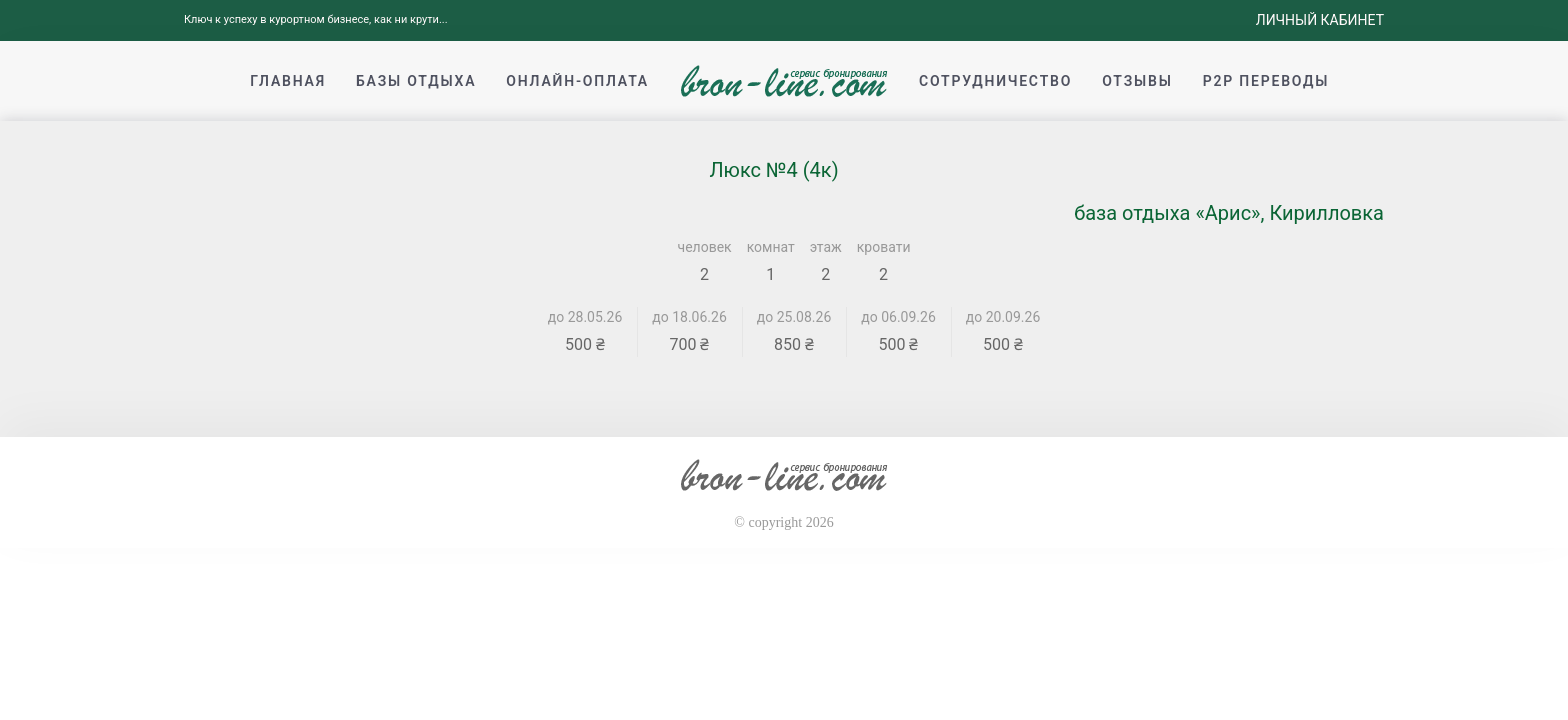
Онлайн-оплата (577, 81)
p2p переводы (1266, 81)
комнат (771, 247)
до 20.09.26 (1003, 317)
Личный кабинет (1320, 20)
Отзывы (1137, 81)
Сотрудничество (995, 81)
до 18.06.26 (689, 317)
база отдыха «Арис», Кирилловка (1229, 213)
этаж (826, 247)
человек (705, 247)
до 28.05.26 (585, 317)
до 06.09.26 (898, 317)
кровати (884, 247)
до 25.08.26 (794, 317)
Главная (288, 81)
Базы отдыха (416, 81)
